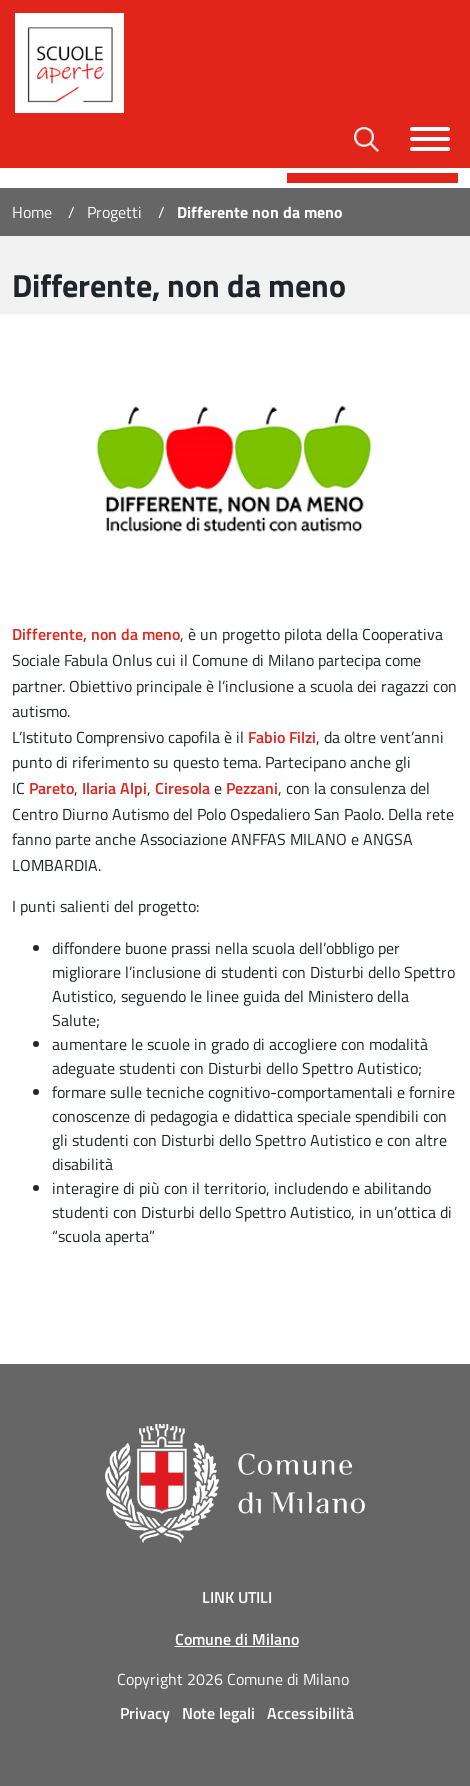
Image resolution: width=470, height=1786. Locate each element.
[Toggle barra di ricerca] (366, 139)
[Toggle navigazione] (430, 139)
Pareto (51, 788)
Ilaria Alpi (114, 788)
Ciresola (182, 788)
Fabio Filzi (282, 737)
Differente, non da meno (96, 634)
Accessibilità (310, 1713)
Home (32, 212)
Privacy (145, 1713)
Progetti (114, 212)
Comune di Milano (237, 1639)
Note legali (218, 1713)
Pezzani (252, 788)
